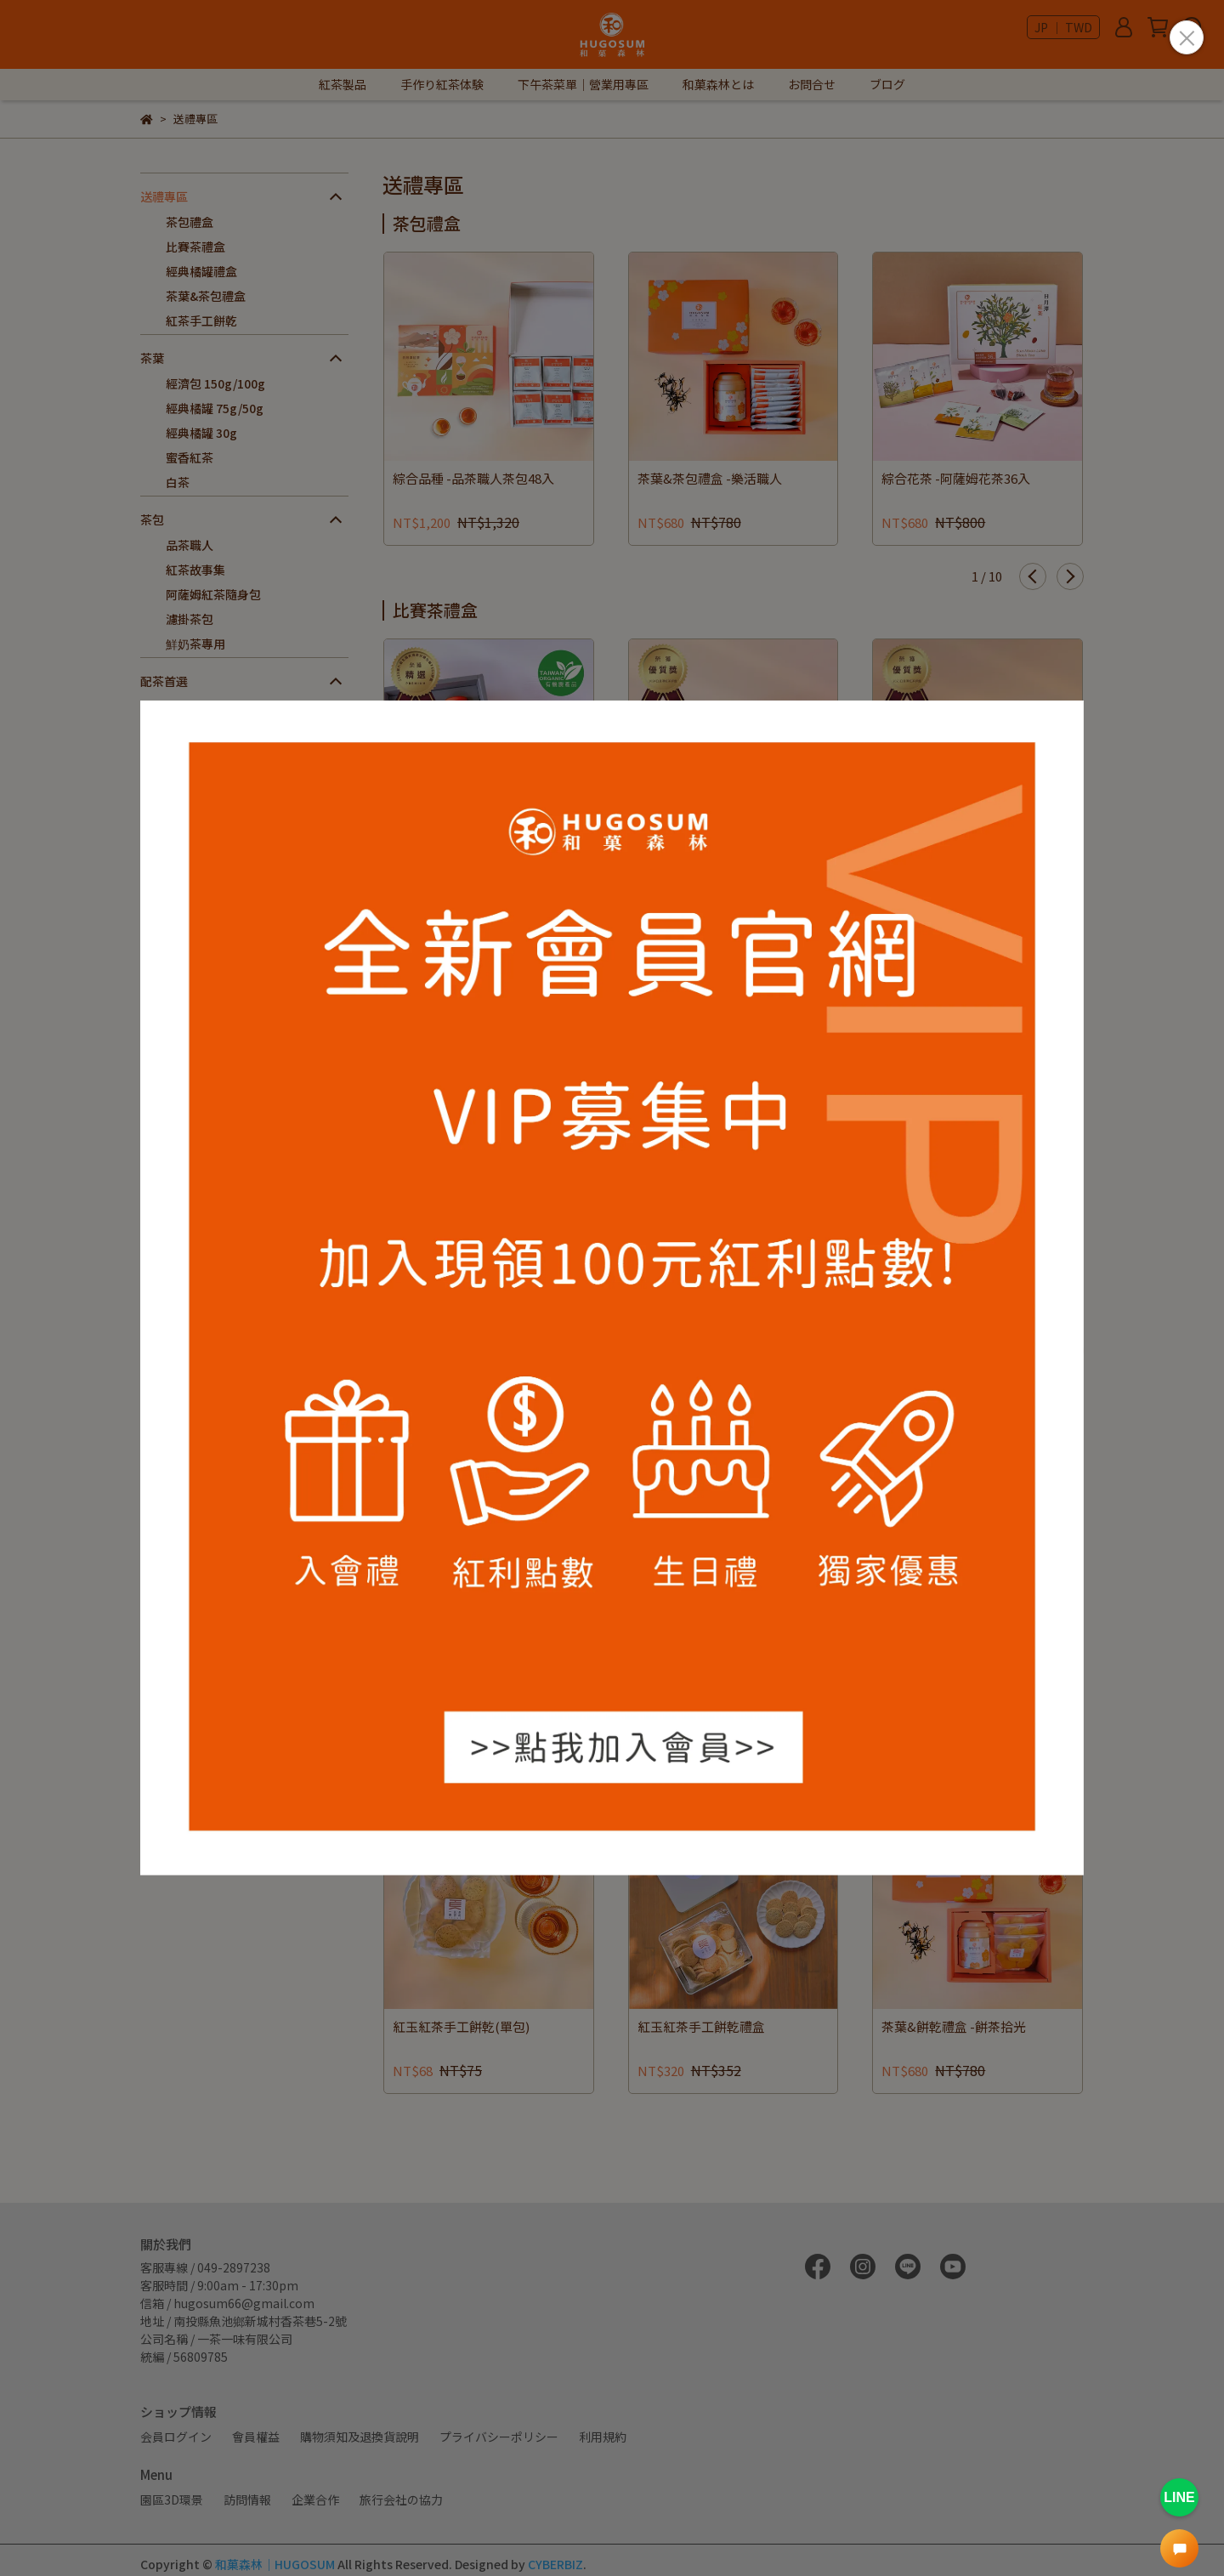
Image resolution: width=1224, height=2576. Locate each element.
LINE (1179, 2497)
